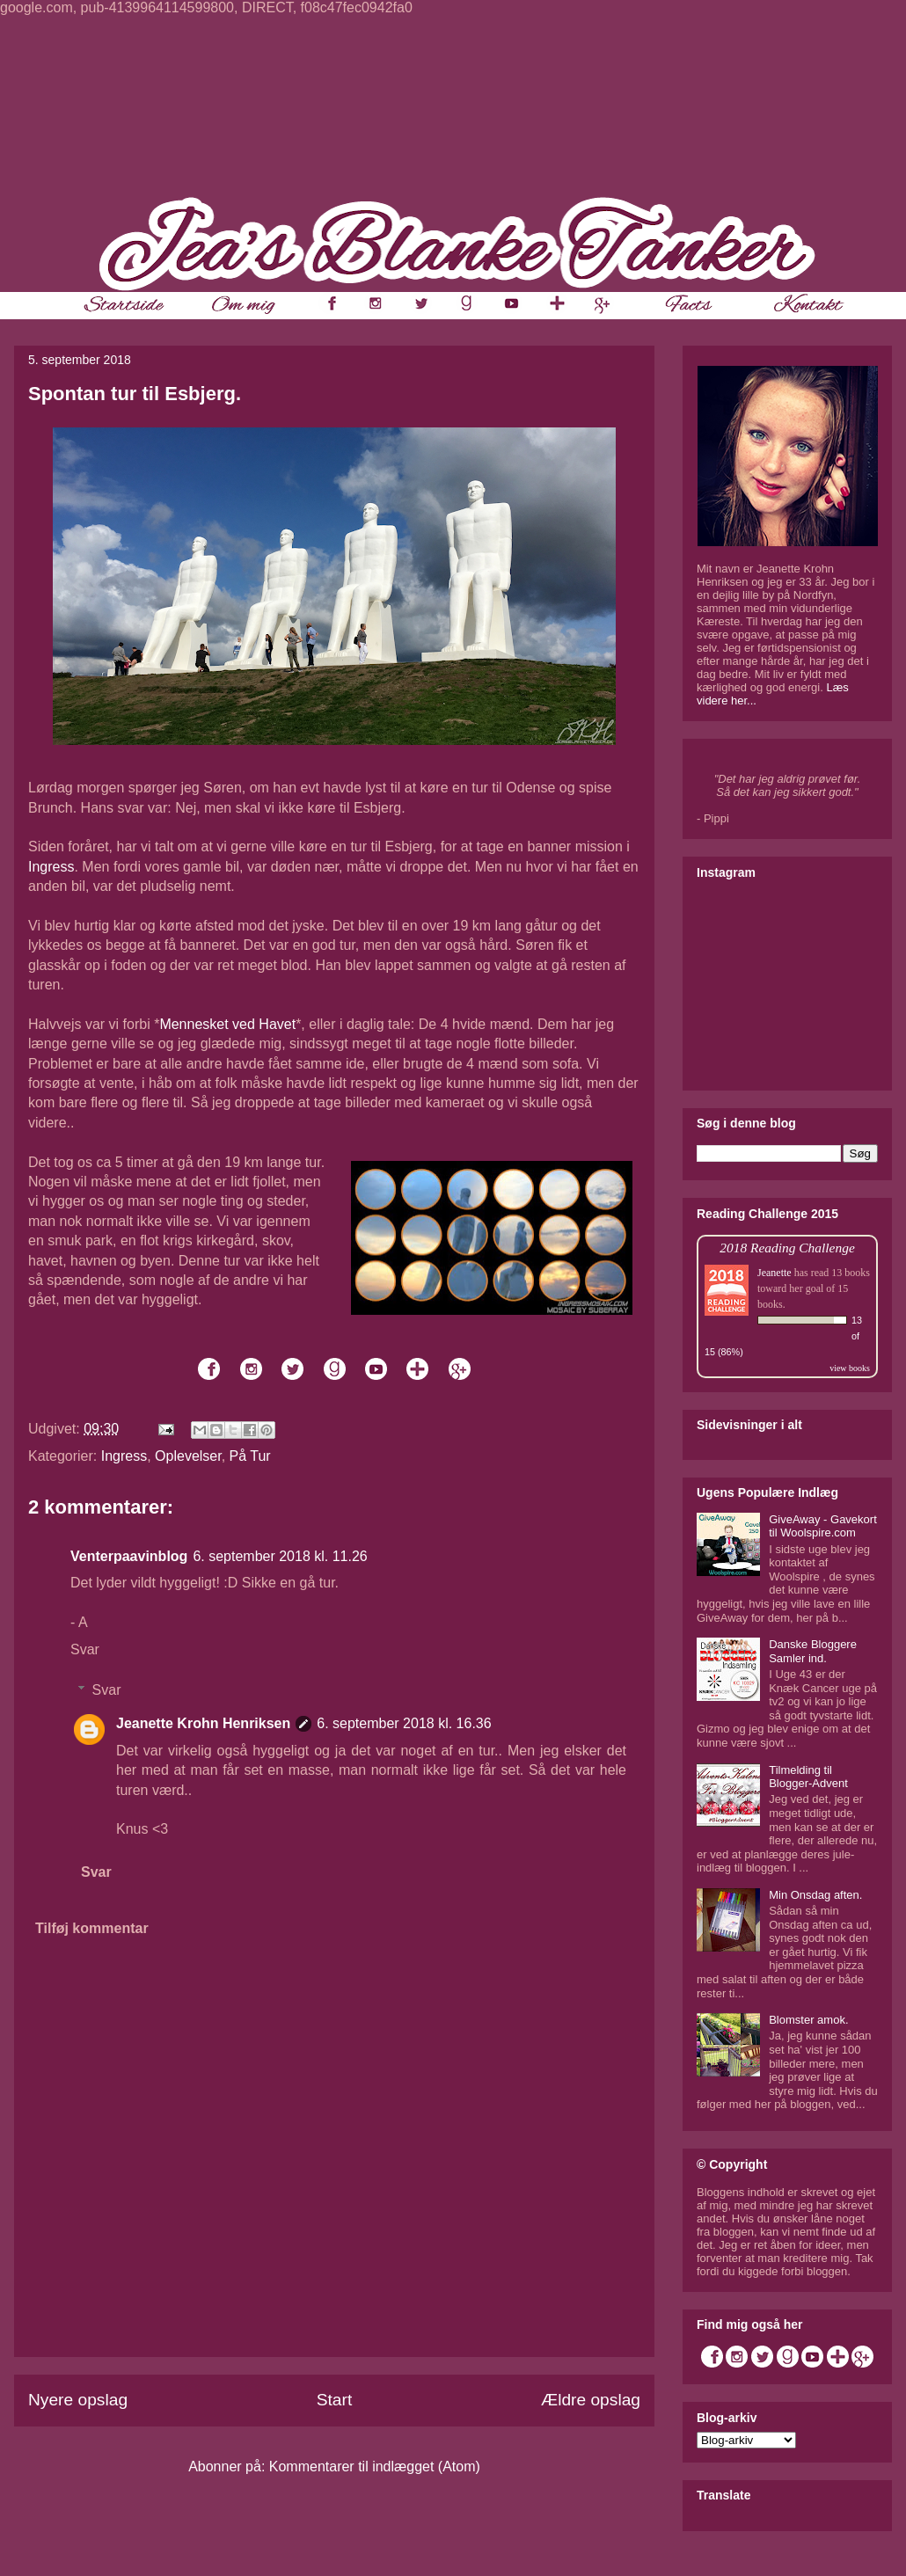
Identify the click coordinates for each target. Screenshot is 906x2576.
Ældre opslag (590, 2399)
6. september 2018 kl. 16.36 (404, 1723)
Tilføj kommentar (92, 1928)
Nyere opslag (78, 2399)
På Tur (250, 1456)
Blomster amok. (808, 2019)
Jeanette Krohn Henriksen (203, 1723)
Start (335, 2399)
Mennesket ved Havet (227, 1024)
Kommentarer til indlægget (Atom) (374, 2466)
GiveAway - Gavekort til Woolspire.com (823, 1526)
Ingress (51, 866)
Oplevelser (188, 1456)
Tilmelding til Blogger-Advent (808, 1777)
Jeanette (774, 1272)
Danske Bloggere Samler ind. (813, 1651)
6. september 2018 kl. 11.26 (280, 1556)
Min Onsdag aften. (815, 1894)
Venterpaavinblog (128, 1556)
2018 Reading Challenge (787, 1247)
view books (849, 1368)
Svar (84, 1649)
